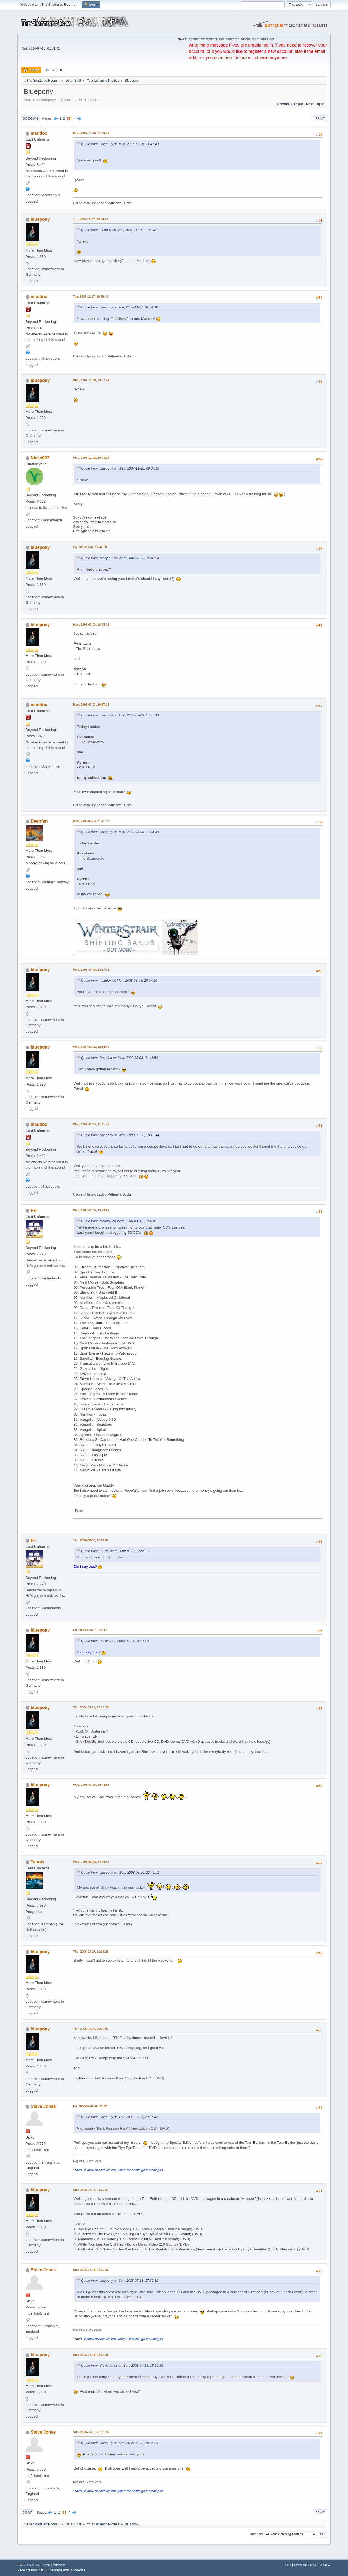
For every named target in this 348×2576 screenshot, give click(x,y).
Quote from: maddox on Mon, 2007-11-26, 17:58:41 (119, 230)
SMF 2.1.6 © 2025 (29, 2564)
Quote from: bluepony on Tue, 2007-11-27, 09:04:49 (119, 307)
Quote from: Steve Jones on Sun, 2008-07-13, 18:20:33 (122, 2365)
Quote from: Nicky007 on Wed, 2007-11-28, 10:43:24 (120, 558)
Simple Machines (54, 2564)
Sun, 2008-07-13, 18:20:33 (91, 2269)
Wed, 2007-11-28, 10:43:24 (91, 457)
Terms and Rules (305, 2564)
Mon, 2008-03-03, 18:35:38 (91, 624)
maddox (38, 133)
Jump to (256, 2534)
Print (320, 118)
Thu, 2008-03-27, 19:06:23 (90, 1951)
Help (288, 2564)
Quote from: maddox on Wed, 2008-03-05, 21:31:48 (119, 1221)
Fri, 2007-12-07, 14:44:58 (90, 547)
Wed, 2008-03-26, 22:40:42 (91, 1861)
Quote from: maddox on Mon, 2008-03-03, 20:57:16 (119, 980)
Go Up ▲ (324, 2564)
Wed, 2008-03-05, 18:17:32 (91, 969)
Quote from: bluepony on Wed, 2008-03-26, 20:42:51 (120, 1872)
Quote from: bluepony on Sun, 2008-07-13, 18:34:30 (119, 2443)
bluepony (40, 219)
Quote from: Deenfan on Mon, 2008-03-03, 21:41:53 (119, 1058)
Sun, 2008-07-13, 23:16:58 (91, 2432)
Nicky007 (39, 457)
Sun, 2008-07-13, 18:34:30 (91, 2354)
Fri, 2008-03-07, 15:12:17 (90, 1630)
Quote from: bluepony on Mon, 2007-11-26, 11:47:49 (120, 144)
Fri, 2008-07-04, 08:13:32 (90, 2106)
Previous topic (290, 104)
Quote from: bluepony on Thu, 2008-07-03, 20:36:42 (119, 2117)
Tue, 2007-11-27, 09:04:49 (90, 219)
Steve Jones (43, 2106)
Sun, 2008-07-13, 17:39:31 (91, 2189)
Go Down (30, 118)
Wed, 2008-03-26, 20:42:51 (91, 1784)
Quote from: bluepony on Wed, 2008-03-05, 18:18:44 (120, 1135)
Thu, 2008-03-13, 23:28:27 (90, 1707)
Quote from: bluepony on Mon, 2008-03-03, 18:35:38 (120, 715)
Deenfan (39, 821)
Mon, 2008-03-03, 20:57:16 (91, 704)
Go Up (27, 2512)
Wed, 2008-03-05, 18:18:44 (91, 1047)
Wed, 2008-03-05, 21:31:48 (91, 1124)
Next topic (315, 104)
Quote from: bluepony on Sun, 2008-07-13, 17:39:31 (119, 2281)
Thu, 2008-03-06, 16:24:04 (90, 1540)
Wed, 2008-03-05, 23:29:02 (91, 1210)
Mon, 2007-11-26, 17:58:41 (91, 133)
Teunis (37, 1862)
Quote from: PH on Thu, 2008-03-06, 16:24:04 (115, 1641)
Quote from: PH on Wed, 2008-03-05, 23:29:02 (115, 1551)
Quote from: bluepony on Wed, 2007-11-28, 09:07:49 (120, 468)
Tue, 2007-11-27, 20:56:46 (90, 296)
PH (33, 1210)
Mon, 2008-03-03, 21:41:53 (91, 821)
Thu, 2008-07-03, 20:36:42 (90, 2028)
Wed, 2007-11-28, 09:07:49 (91, 380)
